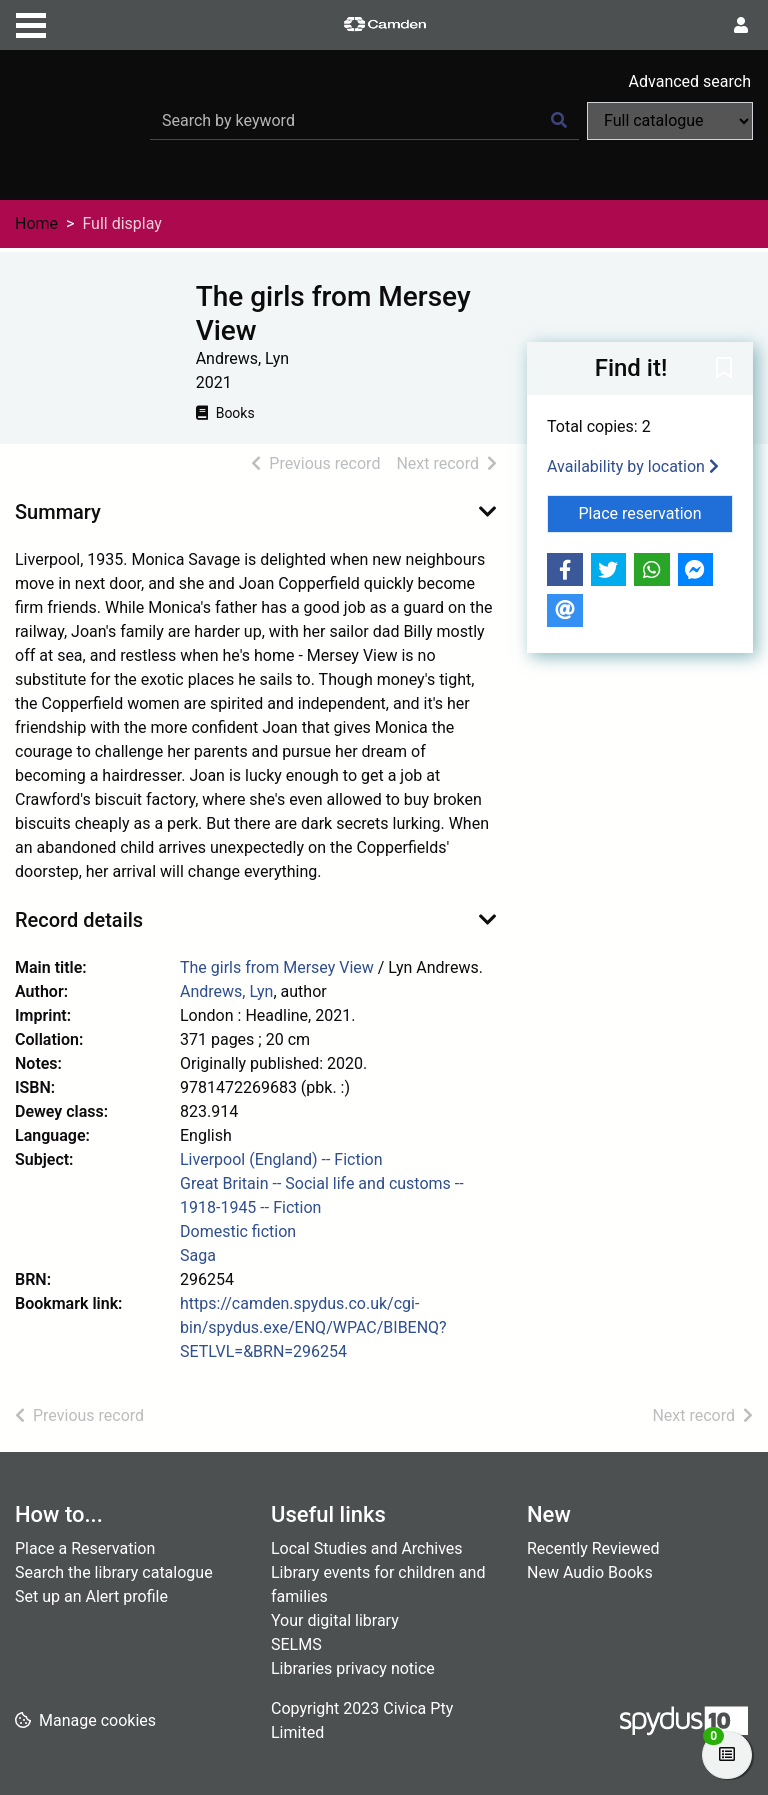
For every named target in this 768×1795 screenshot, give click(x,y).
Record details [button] (79, 920)
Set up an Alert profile (91, 1596)
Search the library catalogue (114, 1572)
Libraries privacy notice (353, 1668)
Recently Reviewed (593, 1548)
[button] (724, 370)
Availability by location (633, 466)
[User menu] (741, 26)
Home (36, 223)
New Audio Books (590, 1572)
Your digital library (335, 1620)
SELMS (296, 1644)
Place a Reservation (85, 1548)
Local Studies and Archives (367, 1548)
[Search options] (670, 121)
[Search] (559, 121)
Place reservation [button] (656, 512)
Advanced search (690, 81)
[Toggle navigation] (31, 23)
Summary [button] (58, 512)
